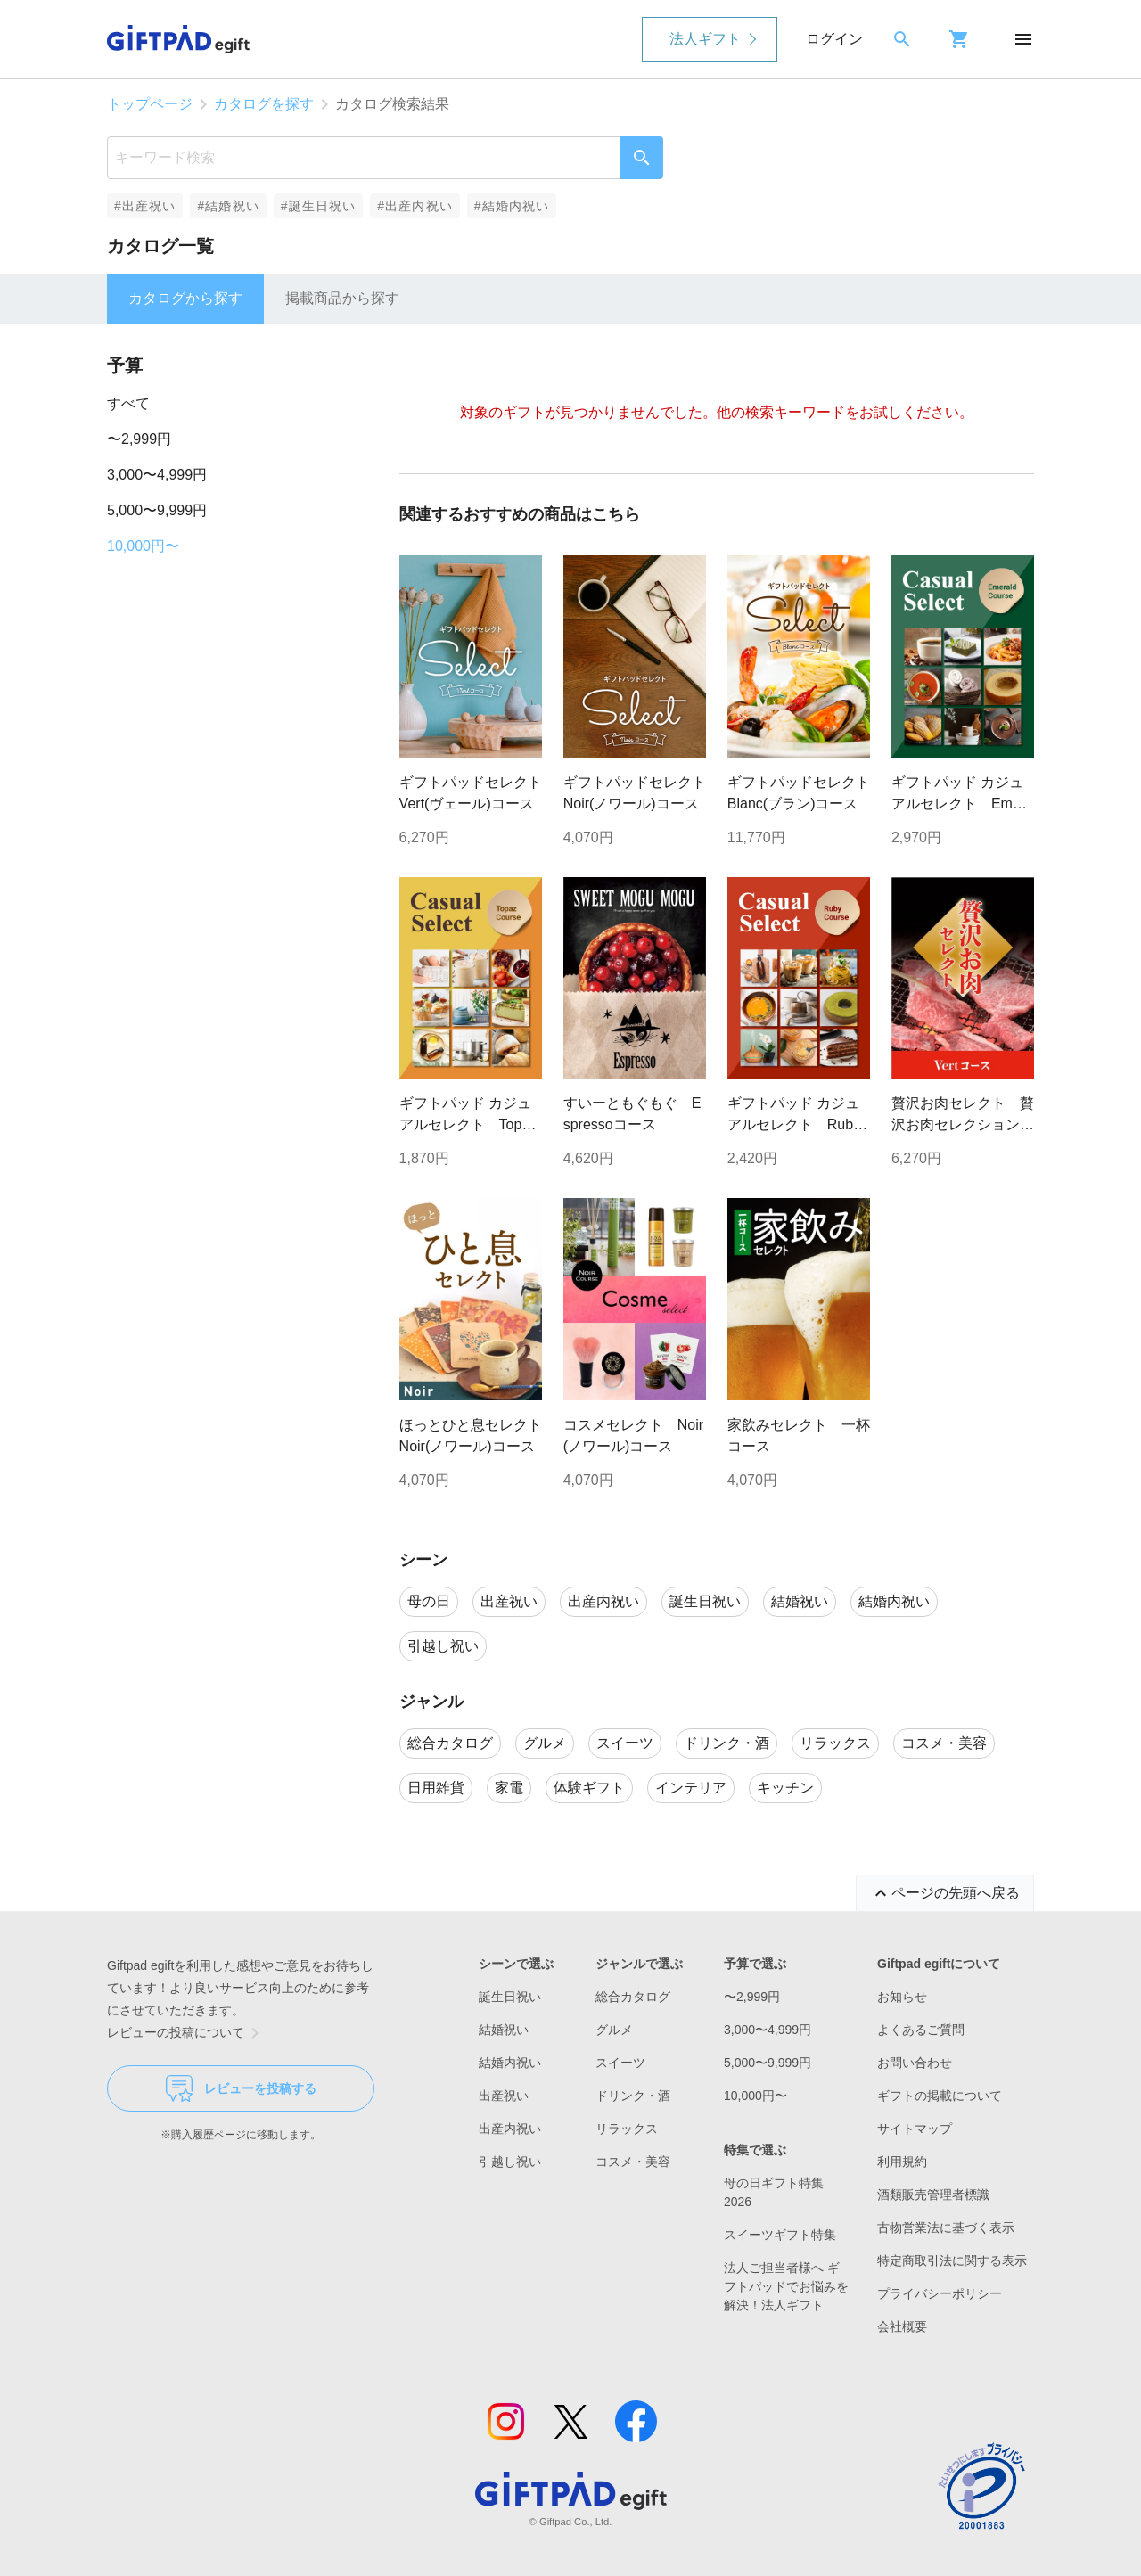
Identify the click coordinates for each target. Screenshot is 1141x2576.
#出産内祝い (415, 206)
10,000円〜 (143, 546)
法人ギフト (705, 38)
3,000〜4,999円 (157, 474)
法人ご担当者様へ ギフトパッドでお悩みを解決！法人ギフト (786, 2286)
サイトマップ (914, 2128)
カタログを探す (264, 103)
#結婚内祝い (512, 206)
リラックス (626, 2128)
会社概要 (902, 2326)
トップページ (150, 103)
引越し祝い (510, 2161)
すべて (128, 403)
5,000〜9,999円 (157, 510)
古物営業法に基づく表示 (945, 2227)
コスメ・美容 (632, 2161)
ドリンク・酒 (632, 2095)
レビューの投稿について (186, 2033)
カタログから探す (185, 298)
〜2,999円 (139, 439)
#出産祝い (145, 206)
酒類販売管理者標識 (933, 2194)
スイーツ (620, 2062)
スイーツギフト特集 (780, 2234)
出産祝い (504, 2095)
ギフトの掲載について (939, 2095)
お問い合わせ (914, 2062)
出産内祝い (510, 2128)
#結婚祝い (228, 206)
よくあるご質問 (921, 2029)
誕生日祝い (510, 1996)
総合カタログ (632, 1996)
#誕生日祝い (319, 206)
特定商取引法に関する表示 (952, 2260)
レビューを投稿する (241, 2088)
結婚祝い (504, 2029)
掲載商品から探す (342, 298)
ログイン (834, 38)
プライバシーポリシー (939, 2293)
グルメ (614, 2029)
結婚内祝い (510, 2062)
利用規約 (902, 2161)
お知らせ (902, 1996)
